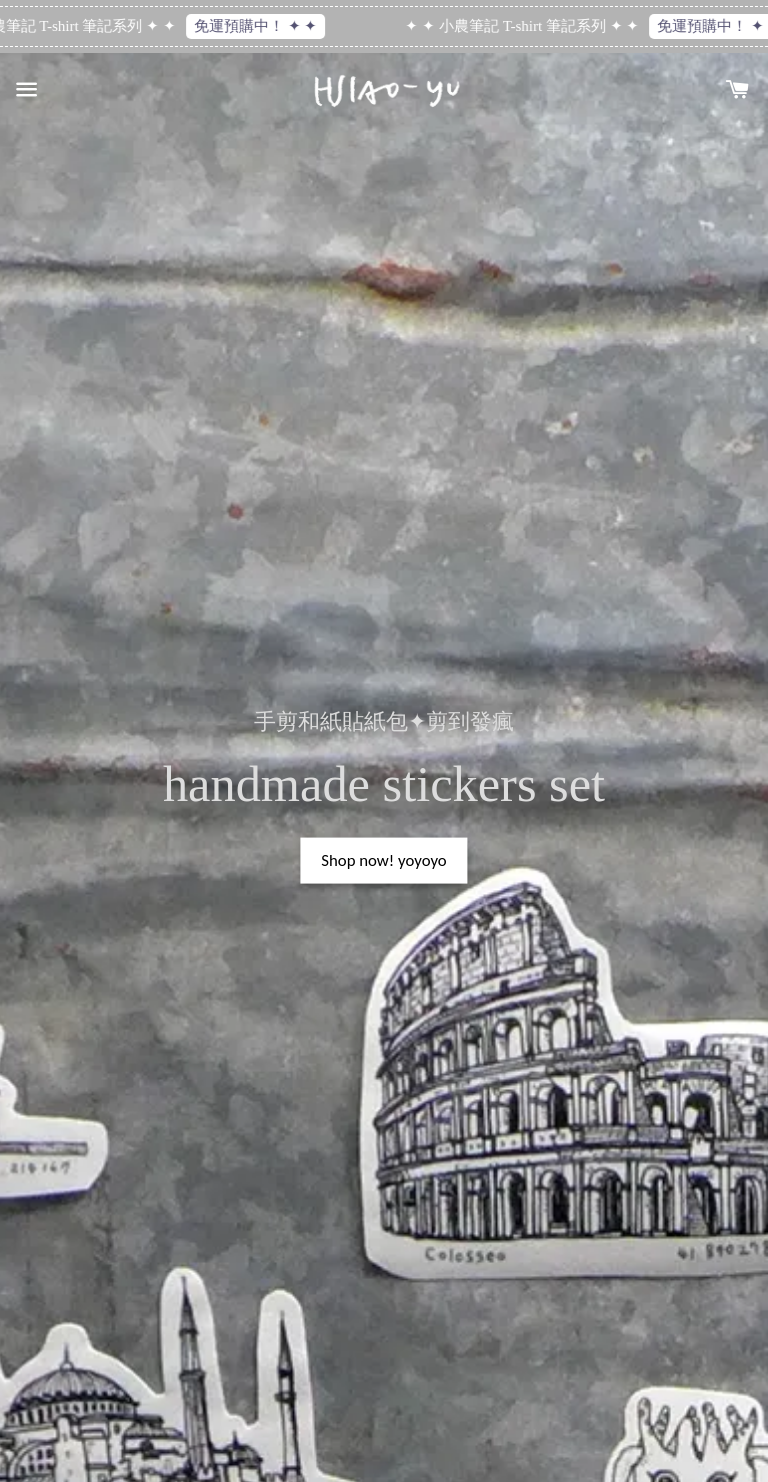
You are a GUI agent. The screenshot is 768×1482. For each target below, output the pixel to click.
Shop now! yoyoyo (383, 860)
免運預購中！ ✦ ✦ (259, 26)
